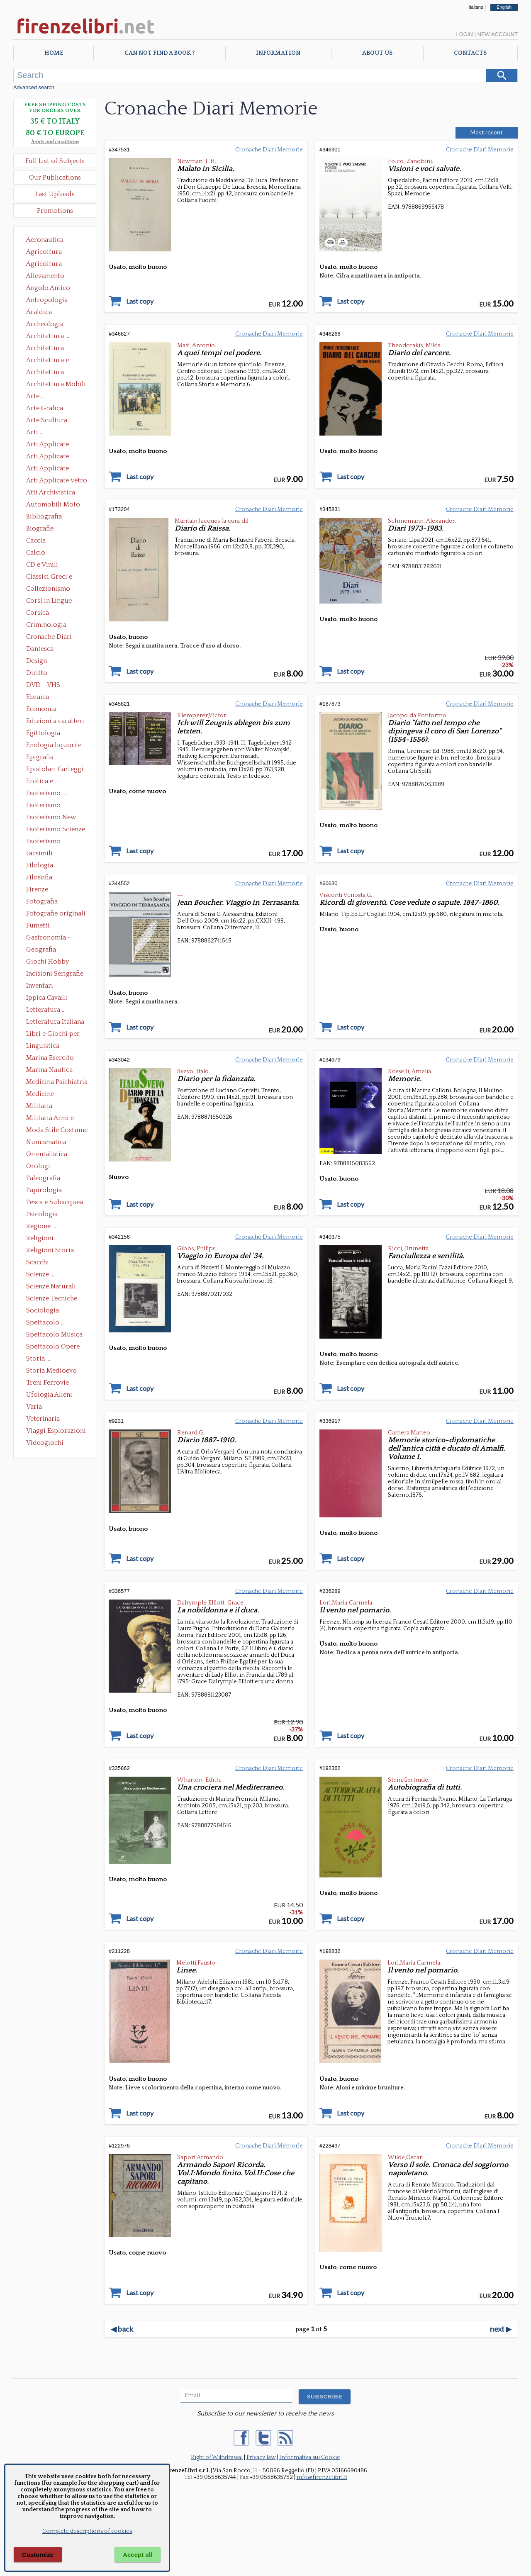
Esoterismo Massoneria (43, 806)
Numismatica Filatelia (46, 1142)
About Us (377, 53)
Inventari (39, 985)
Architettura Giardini (45, 372)
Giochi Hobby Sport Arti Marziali (54, 962)
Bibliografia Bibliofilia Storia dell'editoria (51, 517)
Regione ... (41, 1226)
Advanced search (33, 87)
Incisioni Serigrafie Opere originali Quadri (54, 974)
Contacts (470, 53)
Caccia (36, 540)
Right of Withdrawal (217, 2457)
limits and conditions (55, 141)
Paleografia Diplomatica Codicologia (45, 1178)
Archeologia (44, 324)
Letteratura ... (46, 1009)
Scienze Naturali (51, 1286)
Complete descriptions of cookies (87, 2531)
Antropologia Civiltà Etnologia (51, 300)
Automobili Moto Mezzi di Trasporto (55, 505)
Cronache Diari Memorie (49, 637)
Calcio (35, 552)
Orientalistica (46, 1154)
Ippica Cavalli (46, 997)
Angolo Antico (48, 288)
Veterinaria (43, 1418)
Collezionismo (48, 588)
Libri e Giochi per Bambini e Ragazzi (53, 1034)
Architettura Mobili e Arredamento (56, 385)
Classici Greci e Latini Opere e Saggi (56, 577)
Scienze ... (40, 1274)
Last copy (139, 301)
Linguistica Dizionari (42, 1046)
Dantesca (40, 649)
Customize (38, 2554)
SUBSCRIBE (325, 2396)
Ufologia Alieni (49, 1394)
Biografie (40, 528)
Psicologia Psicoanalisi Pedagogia (44, 1215)
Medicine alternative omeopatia (42, 1094)
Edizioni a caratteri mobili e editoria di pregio (55, 721)
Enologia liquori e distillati (53, 745)
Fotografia (42, 901)
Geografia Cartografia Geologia (43, 950)
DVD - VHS (43, 685)
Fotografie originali (55, 913)
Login (464, 34)
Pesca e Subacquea (54, 1202)
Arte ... (35, 396)
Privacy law (260, 2457)
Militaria (39, 1106)
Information (278, 53)
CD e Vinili (42, 564)
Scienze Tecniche (51, 1298)
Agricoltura (44, 252)
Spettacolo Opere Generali (53, 1347)
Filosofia (39, 877)
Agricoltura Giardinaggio (46, 264)
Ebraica (37, 697)
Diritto (36, 673)
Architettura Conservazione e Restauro (51, 348)
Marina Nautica (49, 1070)
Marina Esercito (50, 1058)
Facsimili (39, 853)
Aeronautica (44, 239)
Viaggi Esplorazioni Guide (56, 1431)
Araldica (39, 312)
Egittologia (43, 733)
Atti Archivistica (50, 492)
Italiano (475, 7)
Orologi (38, 1166)
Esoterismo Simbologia (43, 842)
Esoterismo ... (46, 793)
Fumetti (38, 925)
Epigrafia (40, 757)
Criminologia (46, 624)
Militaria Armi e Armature (50, 1118)
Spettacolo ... (45, 1322)
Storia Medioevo (51, 1370)
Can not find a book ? (159, 53)
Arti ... (35, 432)
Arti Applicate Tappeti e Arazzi (50, 469)
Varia (34, 1406)
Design (36, 661)
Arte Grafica (44, 408)
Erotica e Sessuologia (44, 781)
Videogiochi (44, 1442)
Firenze (37, 889)
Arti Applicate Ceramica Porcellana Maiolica (56, 445)
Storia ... (38, 1358)
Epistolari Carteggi (54, 769)
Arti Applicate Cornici (47, 457)
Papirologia (44, 1190)
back (122, 2328)
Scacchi (37, 1262)
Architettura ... (47, 336)
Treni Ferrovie (47, 1382)
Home (53, 53)
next (501, 2328)
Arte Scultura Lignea (46, 421)
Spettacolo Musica (54, 1334)
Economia (41, 709)
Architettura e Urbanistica (47, 360)
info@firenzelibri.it (322, 2477)
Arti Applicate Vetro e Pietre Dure (56, 481)
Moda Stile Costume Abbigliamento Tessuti (57, 1130)
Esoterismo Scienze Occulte (55, 830)
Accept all (137, 2554)
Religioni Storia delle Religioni (50, 1251)
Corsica (37, 612)
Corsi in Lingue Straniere (49, 601)
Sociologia (42, 1310)
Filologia (39, 865)
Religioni (40, 1238)
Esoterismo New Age (51, 818)
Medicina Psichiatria (57, 1082)
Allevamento (45, 276)
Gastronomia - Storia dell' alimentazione (48, 938)
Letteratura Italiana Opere (55, 1022)
